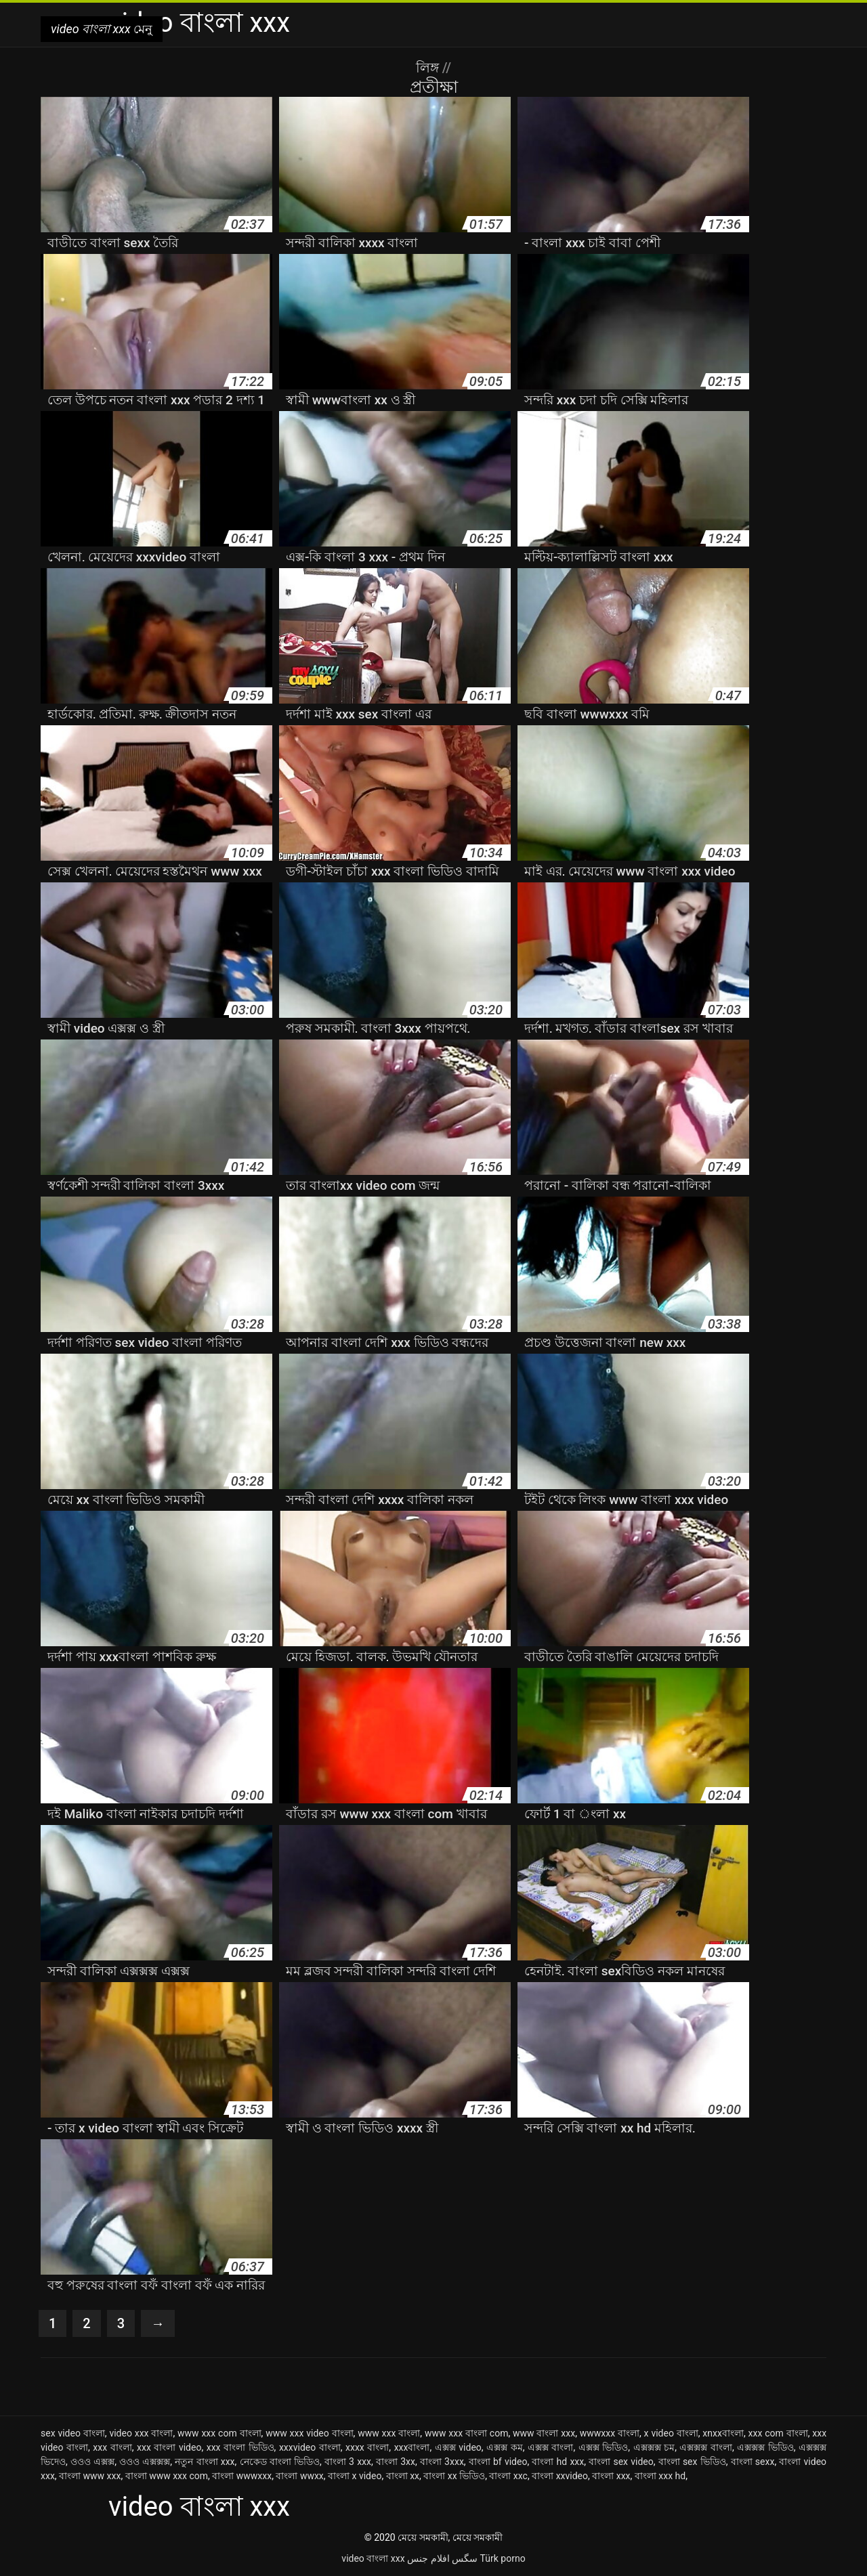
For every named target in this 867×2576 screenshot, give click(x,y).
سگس (465, 2558)
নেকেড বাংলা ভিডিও (280, 2461)
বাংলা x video (354, 2475)
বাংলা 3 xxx (347, 2461)
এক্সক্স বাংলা (551, 2447)
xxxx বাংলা (367, 2447)
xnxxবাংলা (723, 2433)
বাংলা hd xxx (558, 2461)
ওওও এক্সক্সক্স (144, 2461)
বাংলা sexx (753, 2461)
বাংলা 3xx (395, 2461)
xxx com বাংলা (778, 2433)
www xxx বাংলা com (467, 2433)
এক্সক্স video (458, 2447)
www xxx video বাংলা (309, 2433)
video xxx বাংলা (141, 2433)
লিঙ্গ (429, 68)
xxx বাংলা (112, 2447)
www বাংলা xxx (544, 2433)
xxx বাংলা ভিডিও (240, 2447)
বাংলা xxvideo (560, 2475)
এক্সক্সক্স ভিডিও (765, 2447)
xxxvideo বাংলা (310, 2447)
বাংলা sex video (621, 2461)
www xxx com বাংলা (219, 2433)
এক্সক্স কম (504, 2447)
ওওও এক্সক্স (92, 2461)
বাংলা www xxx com (166, 2475)
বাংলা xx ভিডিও (454, 2475)
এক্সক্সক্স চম (654, 2447)
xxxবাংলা (412, 2447)
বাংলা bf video (498, 2461)
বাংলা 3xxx (442, 2461)
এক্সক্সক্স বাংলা (705, 2447)
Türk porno (503, 2558)
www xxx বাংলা (389, 2433)
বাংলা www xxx (90, 2475)
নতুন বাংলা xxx (204, 2461)
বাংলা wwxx (299, 2475)
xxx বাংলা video (169, 2447)
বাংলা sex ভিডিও (692, 2461)
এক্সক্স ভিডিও (603, 2447)
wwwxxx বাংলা (609, 2433)
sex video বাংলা (73, 2433)
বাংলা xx (402, 2475)
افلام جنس (428, 2558)
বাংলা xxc (508, 2475)
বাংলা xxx (611, 2475)
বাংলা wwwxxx (242, 2475)
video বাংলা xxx (372, 2558)
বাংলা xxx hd (660, 2475)
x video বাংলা (671, 2433)
